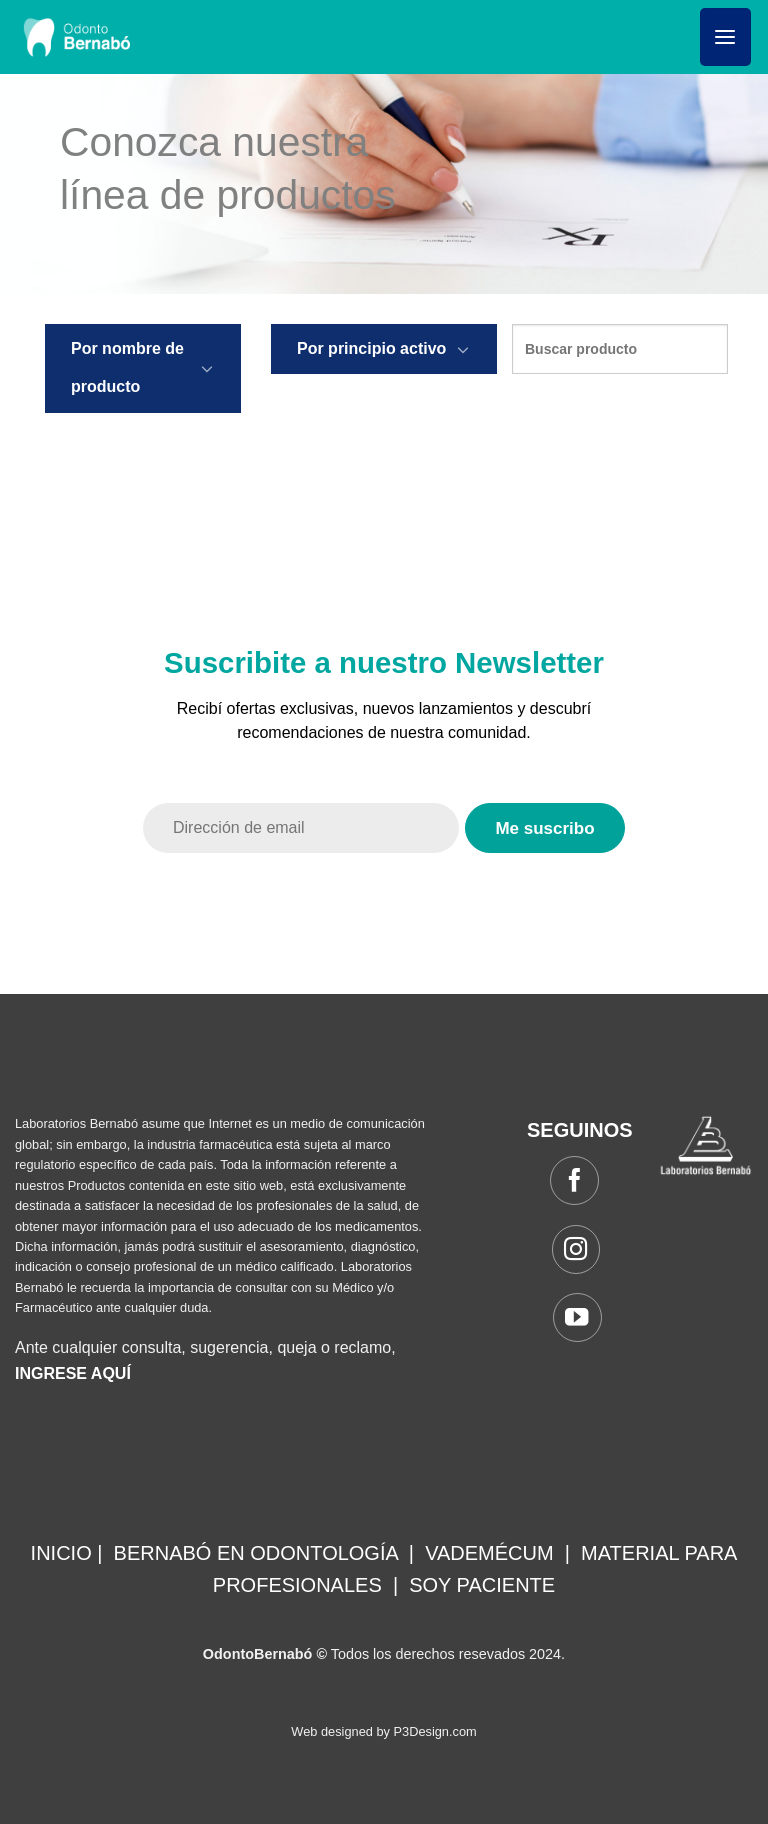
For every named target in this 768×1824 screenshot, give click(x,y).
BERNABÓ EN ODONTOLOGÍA (256, 1553)
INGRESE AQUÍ (73, 1373)
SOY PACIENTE (482, 1585)
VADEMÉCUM (489, 1553)
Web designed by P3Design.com (383, 1731)
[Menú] (725, 37)
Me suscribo (544, 828)
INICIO (61, 1553)
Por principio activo (371, 348)
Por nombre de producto (127, 367)
